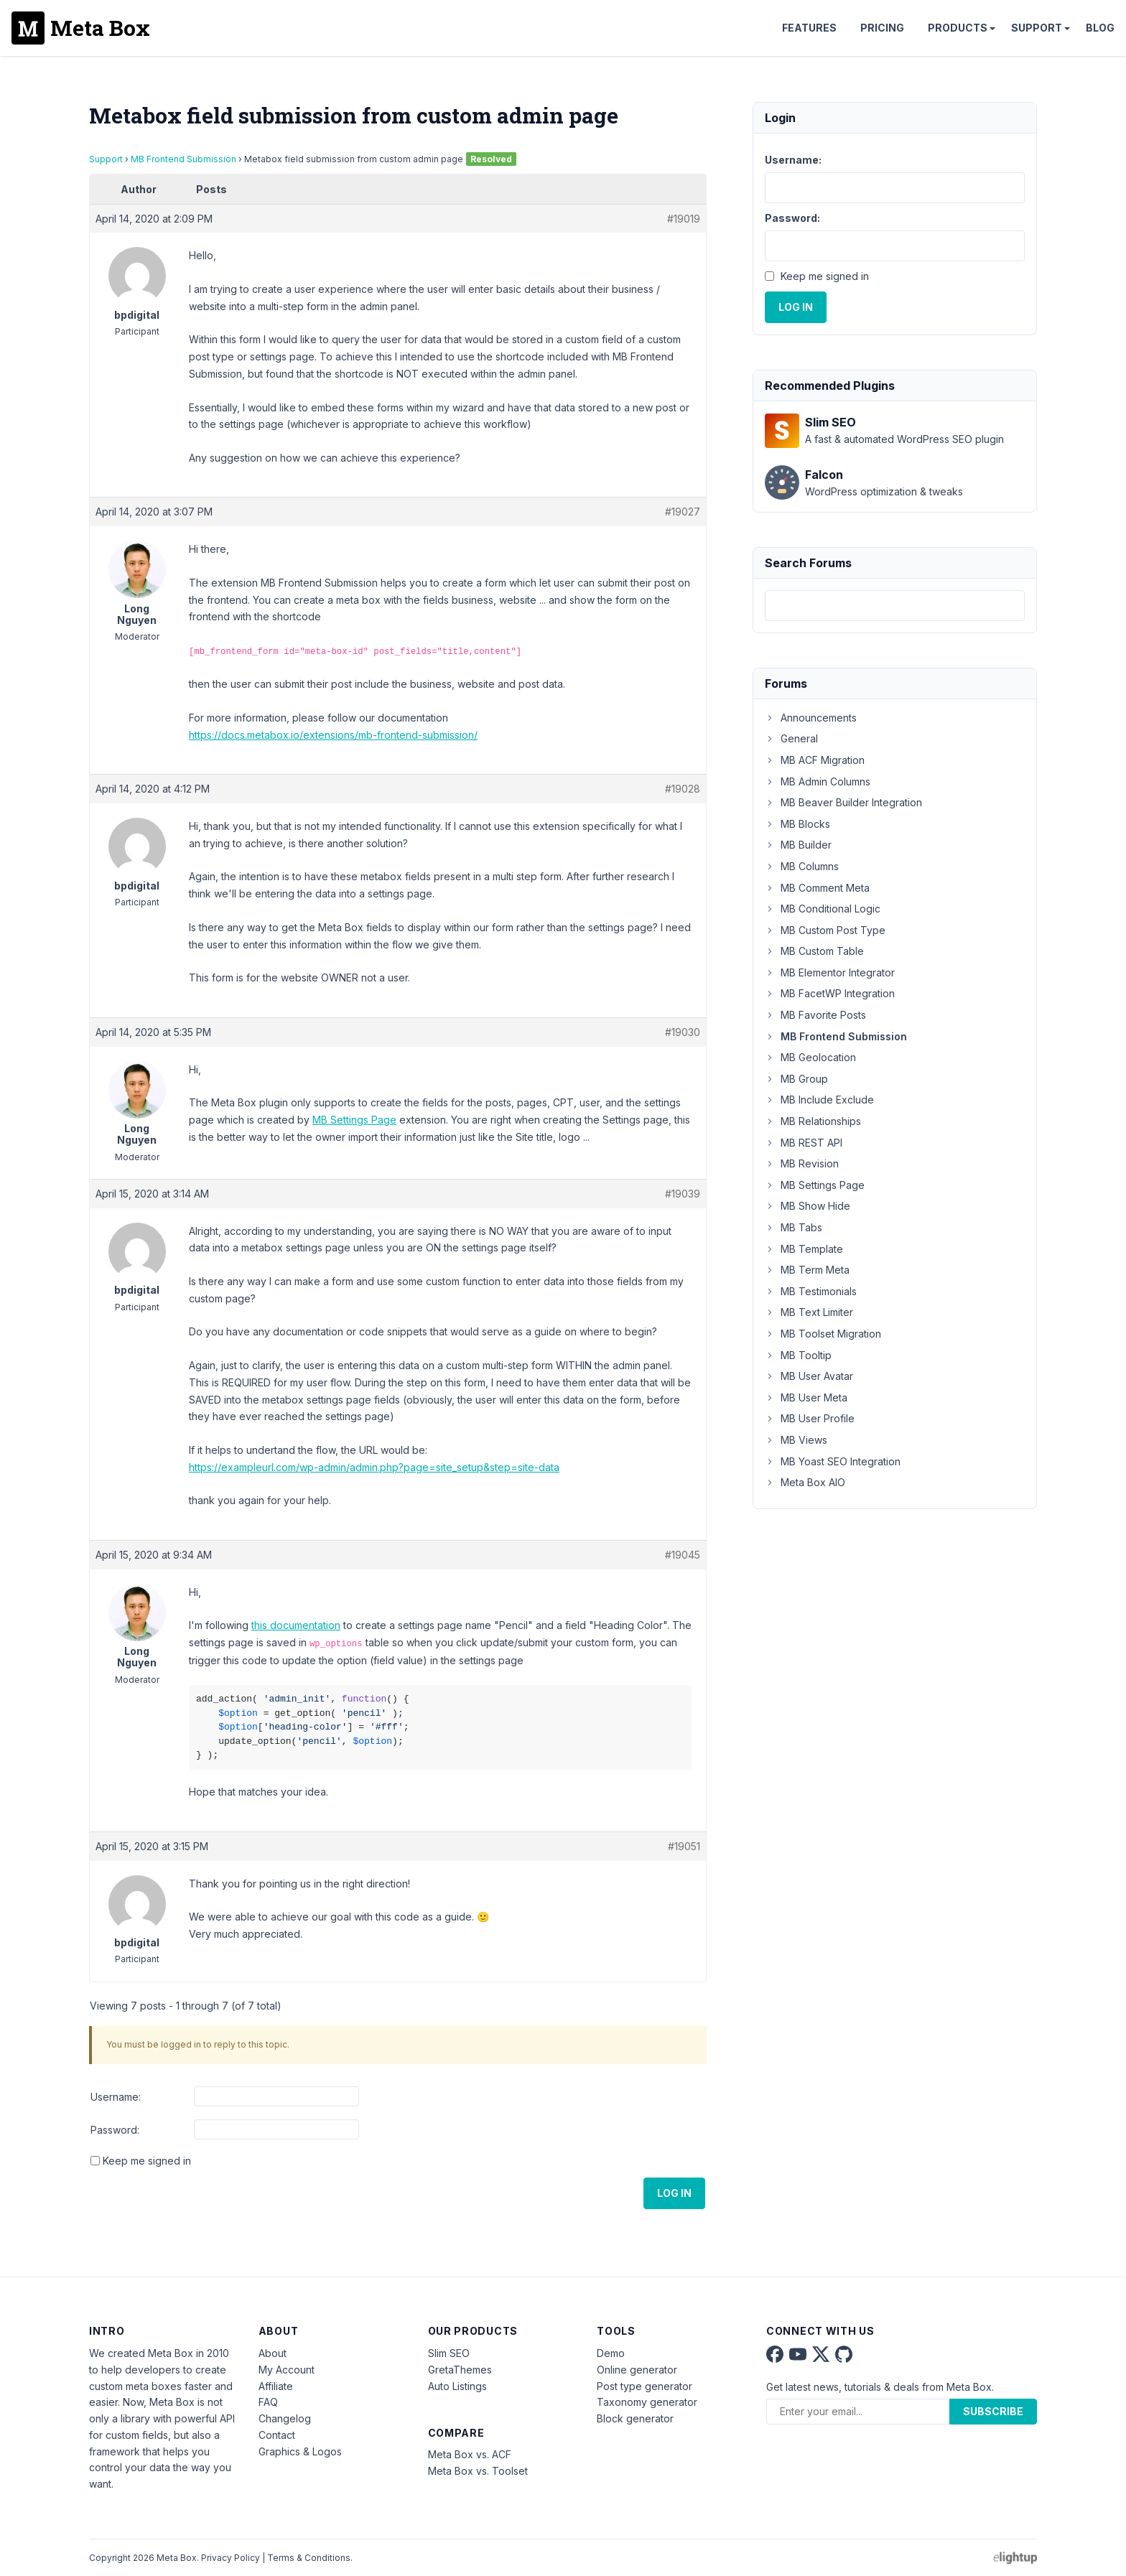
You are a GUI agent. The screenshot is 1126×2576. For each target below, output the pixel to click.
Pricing (882, 28)
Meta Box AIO (805, 1482)
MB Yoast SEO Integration (833, 1461)
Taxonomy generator (647, 2402)
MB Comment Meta (817, 888)
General (791, 738)
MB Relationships (813, 1121)
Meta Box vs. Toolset (478, 2471)
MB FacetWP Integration (830, 993)
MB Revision (802, 1163)
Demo (611, 2353)
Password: (114, 2130)
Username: (115, 2097)
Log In (674, 2193)
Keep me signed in (147, 2161)
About (273, 2353)
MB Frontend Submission (183, 159)
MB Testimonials (811, 1291)
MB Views (796, 1440)
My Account (287, 2369)
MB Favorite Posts (815, 1015)
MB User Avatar (809, 1376)
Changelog (285, 2418)
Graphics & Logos (300, 2451)
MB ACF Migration (815, 760)
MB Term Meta (807, 1270)
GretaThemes (460, 2369)
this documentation (295, 1625)
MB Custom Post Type (825, 930)
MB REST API (803, 1143)
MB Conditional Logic (822, 908)
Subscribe (993, 2411)
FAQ (268, 2402)
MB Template (804, 1249)
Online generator (637, 2369)
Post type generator (644, 2386)
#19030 (682, 1032)
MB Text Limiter (809, 1312)
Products (957, 28)
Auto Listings (457, 2386)
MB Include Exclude (819, 1099)
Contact (277, 2435)
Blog (1100, 28)
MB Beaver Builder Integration (843, 802)
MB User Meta (806, 1397)
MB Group (796, 1079)
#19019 (683, 219)
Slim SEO (449, 2353)
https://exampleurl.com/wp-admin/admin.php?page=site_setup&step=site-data (374, 1467)
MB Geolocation (810, 1057)
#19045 (682, 1555)
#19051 (684, 1846)
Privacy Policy (230, 2557)
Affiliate (276, 2386)
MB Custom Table (814, 951)
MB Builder (798, 845)
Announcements (811, 717)
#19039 (682, 1193)
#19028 (682, 789)
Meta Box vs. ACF (469, 2454)
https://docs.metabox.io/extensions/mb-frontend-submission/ (333, 735)
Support (1036, 28)
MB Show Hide (807, 1206)
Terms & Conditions (308, 2557)
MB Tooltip (798, 1355)
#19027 (682, 511)
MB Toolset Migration (823, 1333)
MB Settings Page (354, 1120)
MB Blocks (797, 824)
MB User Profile (810, 1418)
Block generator (635, 2418)
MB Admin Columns (817, 781)
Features (809, 28)
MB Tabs (793, 1227)
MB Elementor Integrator (830, 972)
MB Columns (802, 866)
